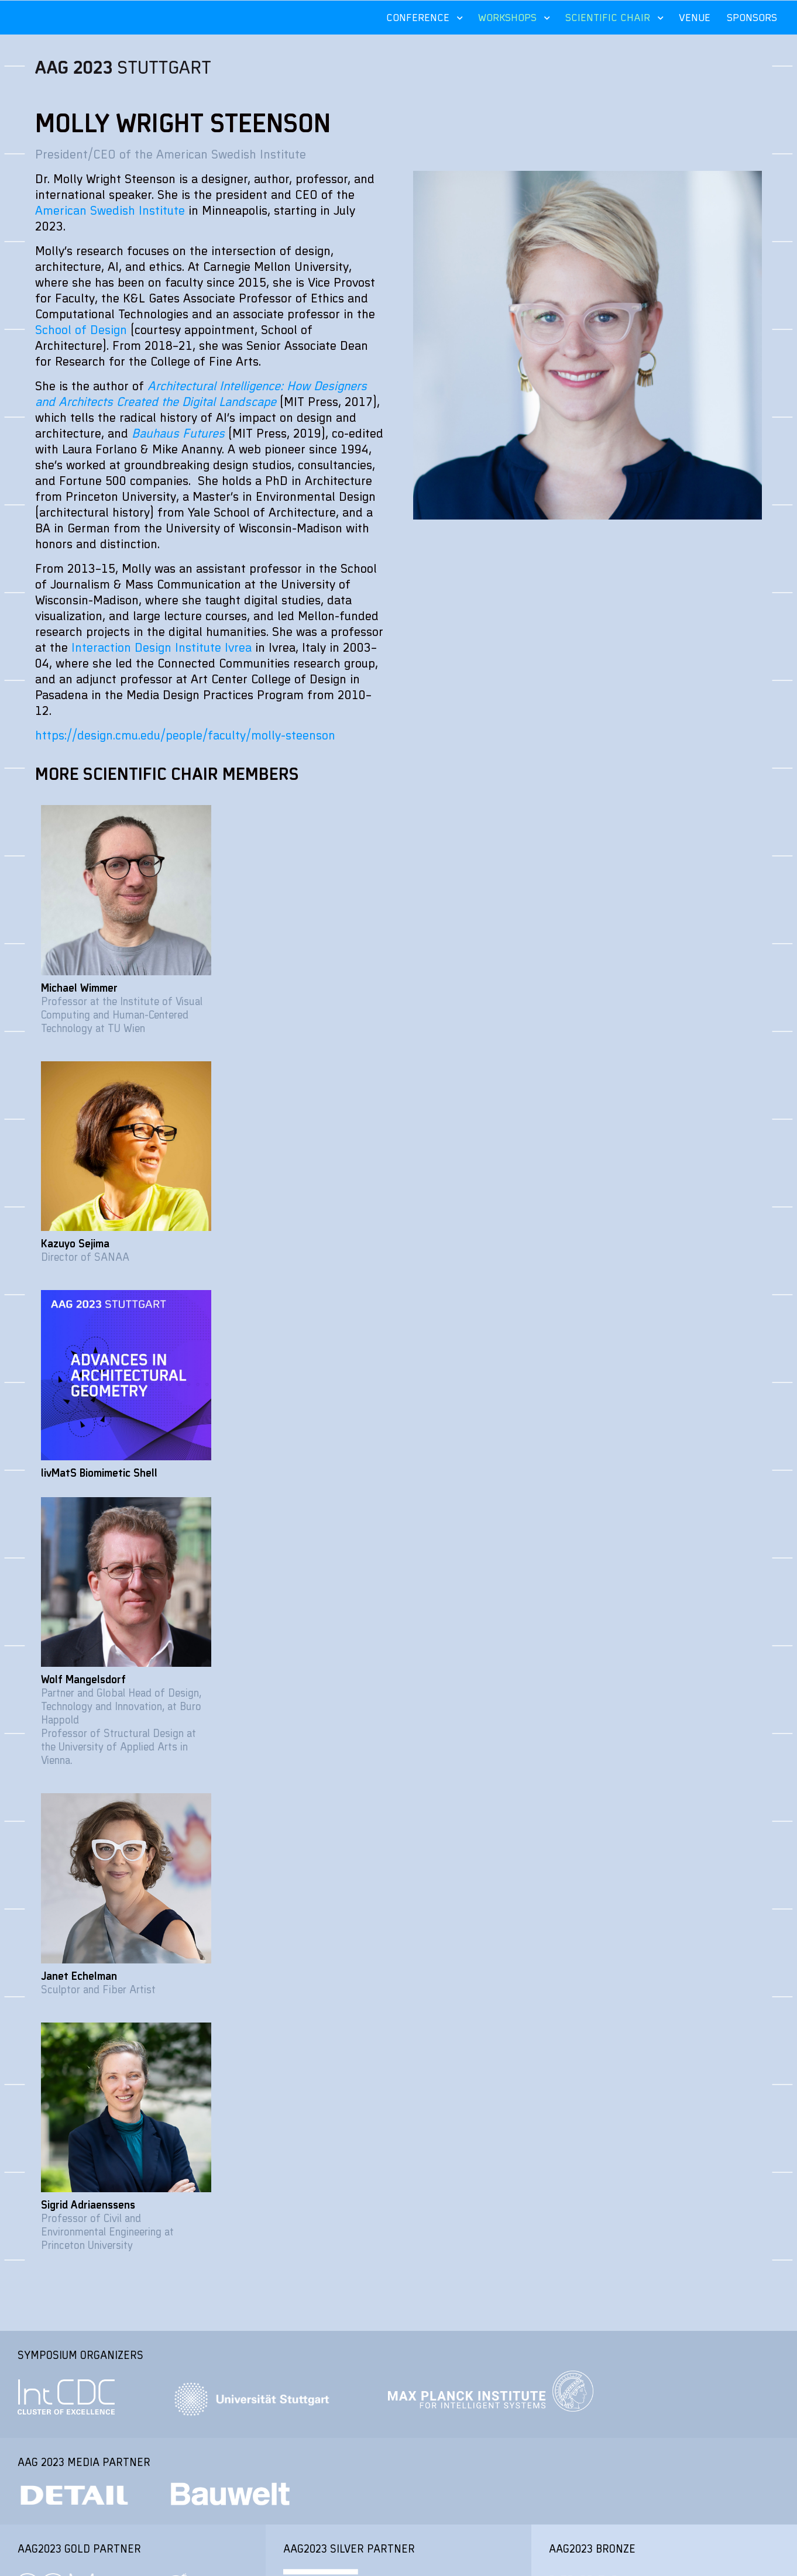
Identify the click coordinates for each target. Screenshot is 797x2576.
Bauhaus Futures (178, 433)
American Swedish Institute (110, 210)
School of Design (81, 329)
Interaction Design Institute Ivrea (161, 647)
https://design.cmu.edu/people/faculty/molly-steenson (185, 735)
